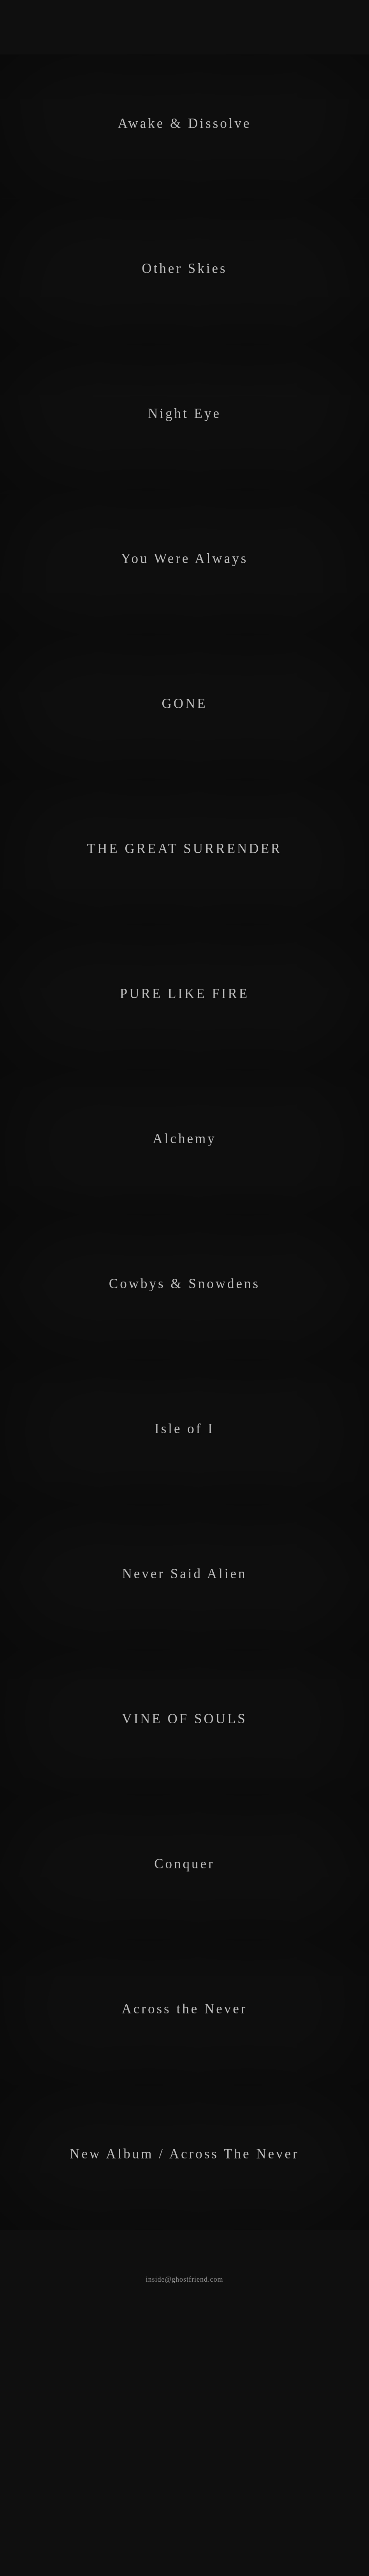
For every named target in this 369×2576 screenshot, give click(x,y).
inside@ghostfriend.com (184, 2571)
